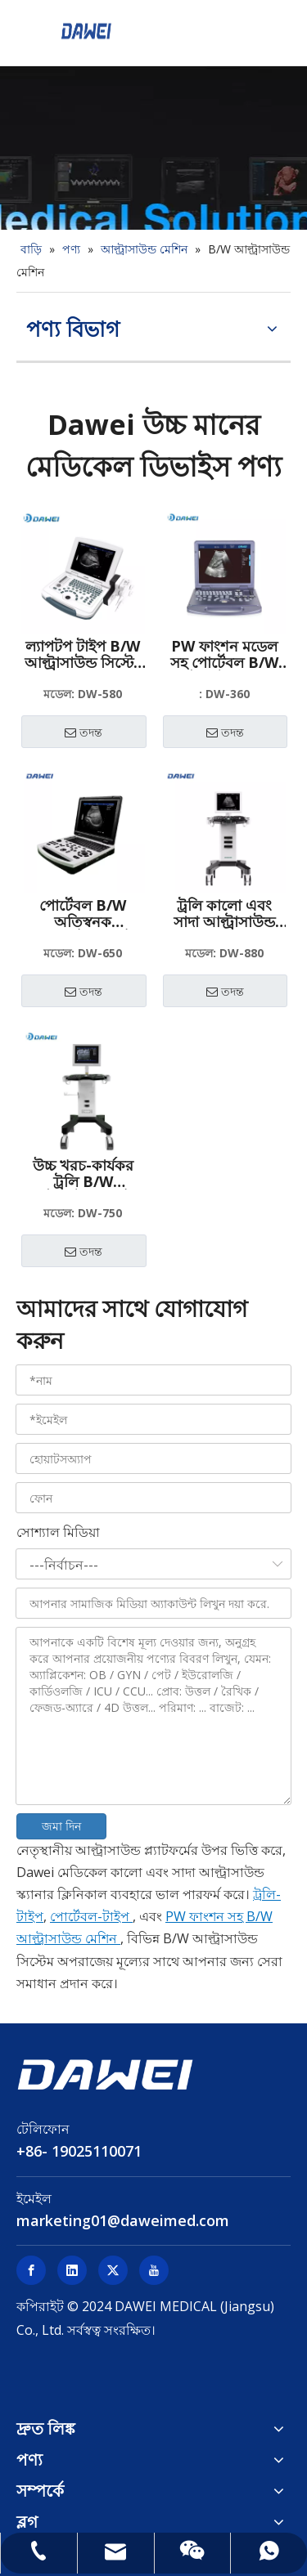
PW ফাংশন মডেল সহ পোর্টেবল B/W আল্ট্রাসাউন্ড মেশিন (224, 654)
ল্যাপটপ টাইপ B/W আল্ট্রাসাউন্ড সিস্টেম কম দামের (83, 654)
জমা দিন (61, 1826)
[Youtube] (154, 2270)
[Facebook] (31, 2270)
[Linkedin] (72, 2270)
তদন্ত (83, 733)
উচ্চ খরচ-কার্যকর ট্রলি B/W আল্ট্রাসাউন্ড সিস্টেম (83, 1173)
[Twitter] (113, 2270)
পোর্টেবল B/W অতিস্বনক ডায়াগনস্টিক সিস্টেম (82, 913)
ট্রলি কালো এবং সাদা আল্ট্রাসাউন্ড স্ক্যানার (224, 913)
